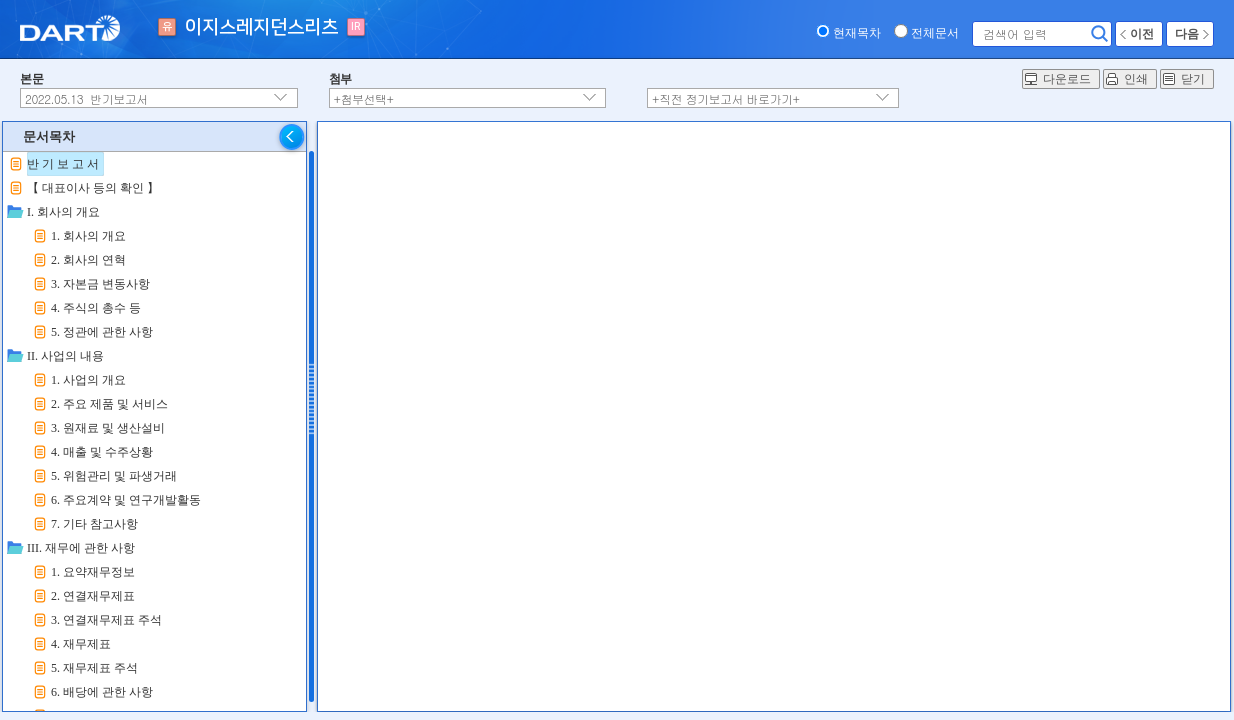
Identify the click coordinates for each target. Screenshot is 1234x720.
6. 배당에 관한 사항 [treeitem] (102, 692)
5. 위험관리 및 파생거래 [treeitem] (114, 476)
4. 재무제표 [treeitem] (81, 644)
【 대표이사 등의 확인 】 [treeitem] (93, 188)
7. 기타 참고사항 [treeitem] (94, 524)
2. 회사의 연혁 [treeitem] (88, 260)
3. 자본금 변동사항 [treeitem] (100, 284)
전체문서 (935, 33)
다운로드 (1067, 79)
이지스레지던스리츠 (261, 27)
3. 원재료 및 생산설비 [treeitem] (108, 428)
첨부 (340, 79)
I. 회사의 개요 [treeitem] (63, 212)
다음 (1187, 34)
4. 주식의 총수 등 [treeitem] (96, 308)
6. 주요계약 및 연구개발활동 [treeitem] (126, 500)
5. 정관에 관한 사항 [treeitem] (102, 332)
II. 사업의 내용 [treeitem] (65, 356)
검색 (1100, 34)
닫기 (1193, 79)
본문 (31, 79)
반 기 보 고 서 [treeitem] (63, 164)
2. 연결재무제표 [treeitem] (93, 596)
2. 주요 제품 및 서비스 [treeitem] (109, 404)
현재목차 (857, 33)
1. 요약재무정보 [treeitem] (93, 572)
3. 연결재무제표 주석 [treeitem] (106, 620)
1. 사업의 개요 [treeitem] (88, 380)
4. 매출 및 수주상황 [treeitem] (102, 452)
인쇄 (1136, 79)
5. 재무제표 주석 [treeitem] (94, 668)
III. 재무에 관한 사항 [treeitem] (81, 548)
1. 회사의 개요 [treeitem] (88, 236)
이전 (1142, 34)
